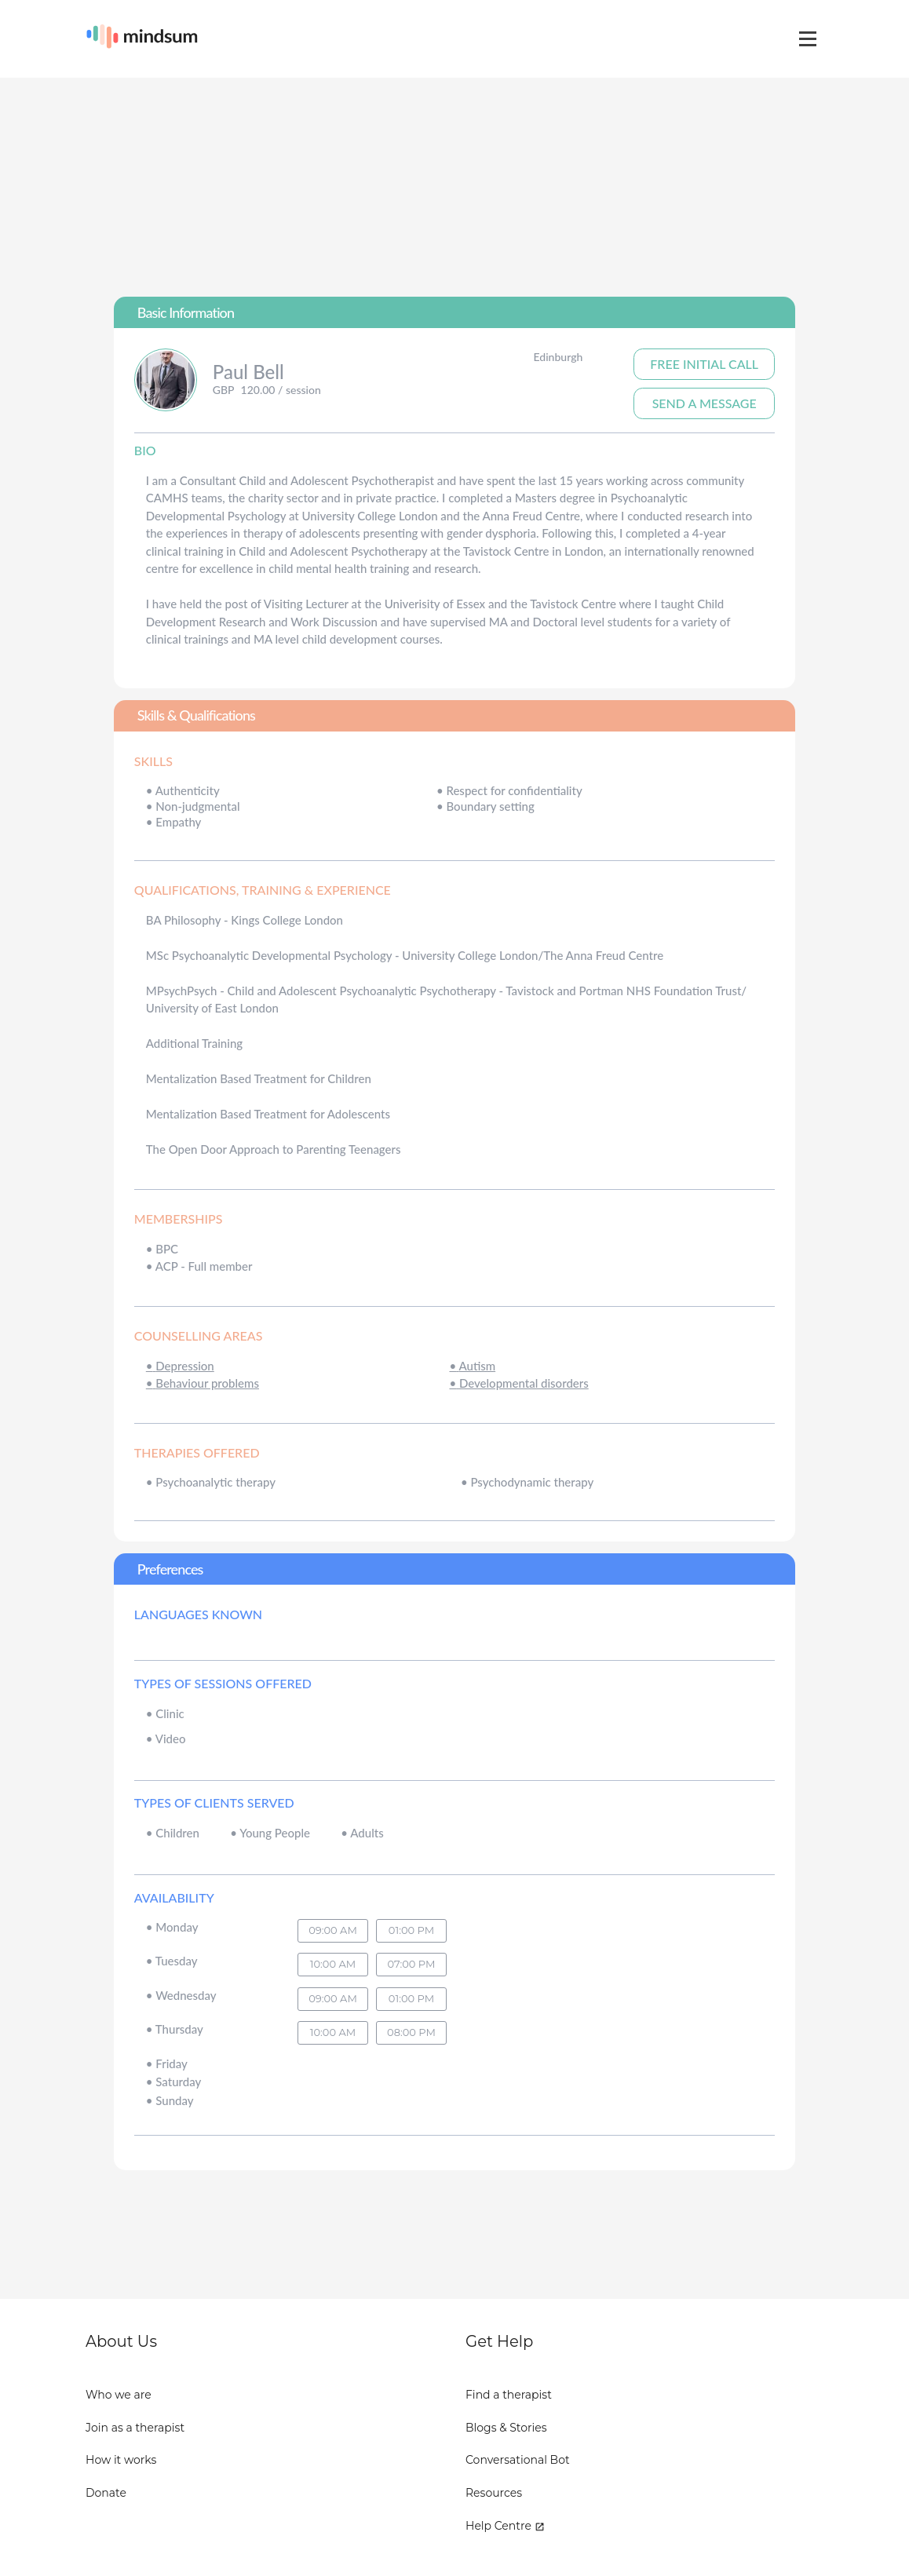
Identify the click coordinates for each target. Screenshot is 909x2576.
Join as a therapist (135, 2428)
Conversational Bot (517, 2460)
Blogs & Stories (506, 2428)
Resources (493, 2493)
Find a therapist (508, 2395)
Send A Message (704, 403)
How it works (121, 2460)
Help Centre (505, 2526)
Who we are (119, 2395)
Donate (106, 2493)
